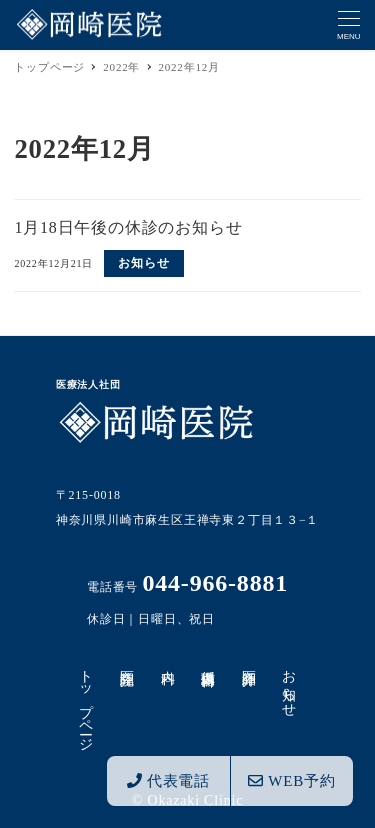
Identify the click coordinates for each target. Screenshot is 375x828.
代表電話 (168, 781)
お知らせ (289, 685)
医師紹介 (248, 661)
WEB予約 (291, 781)
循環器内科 (208, 662)
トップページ (86, 702)
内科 (167, 661)
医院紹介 (126, 661)
